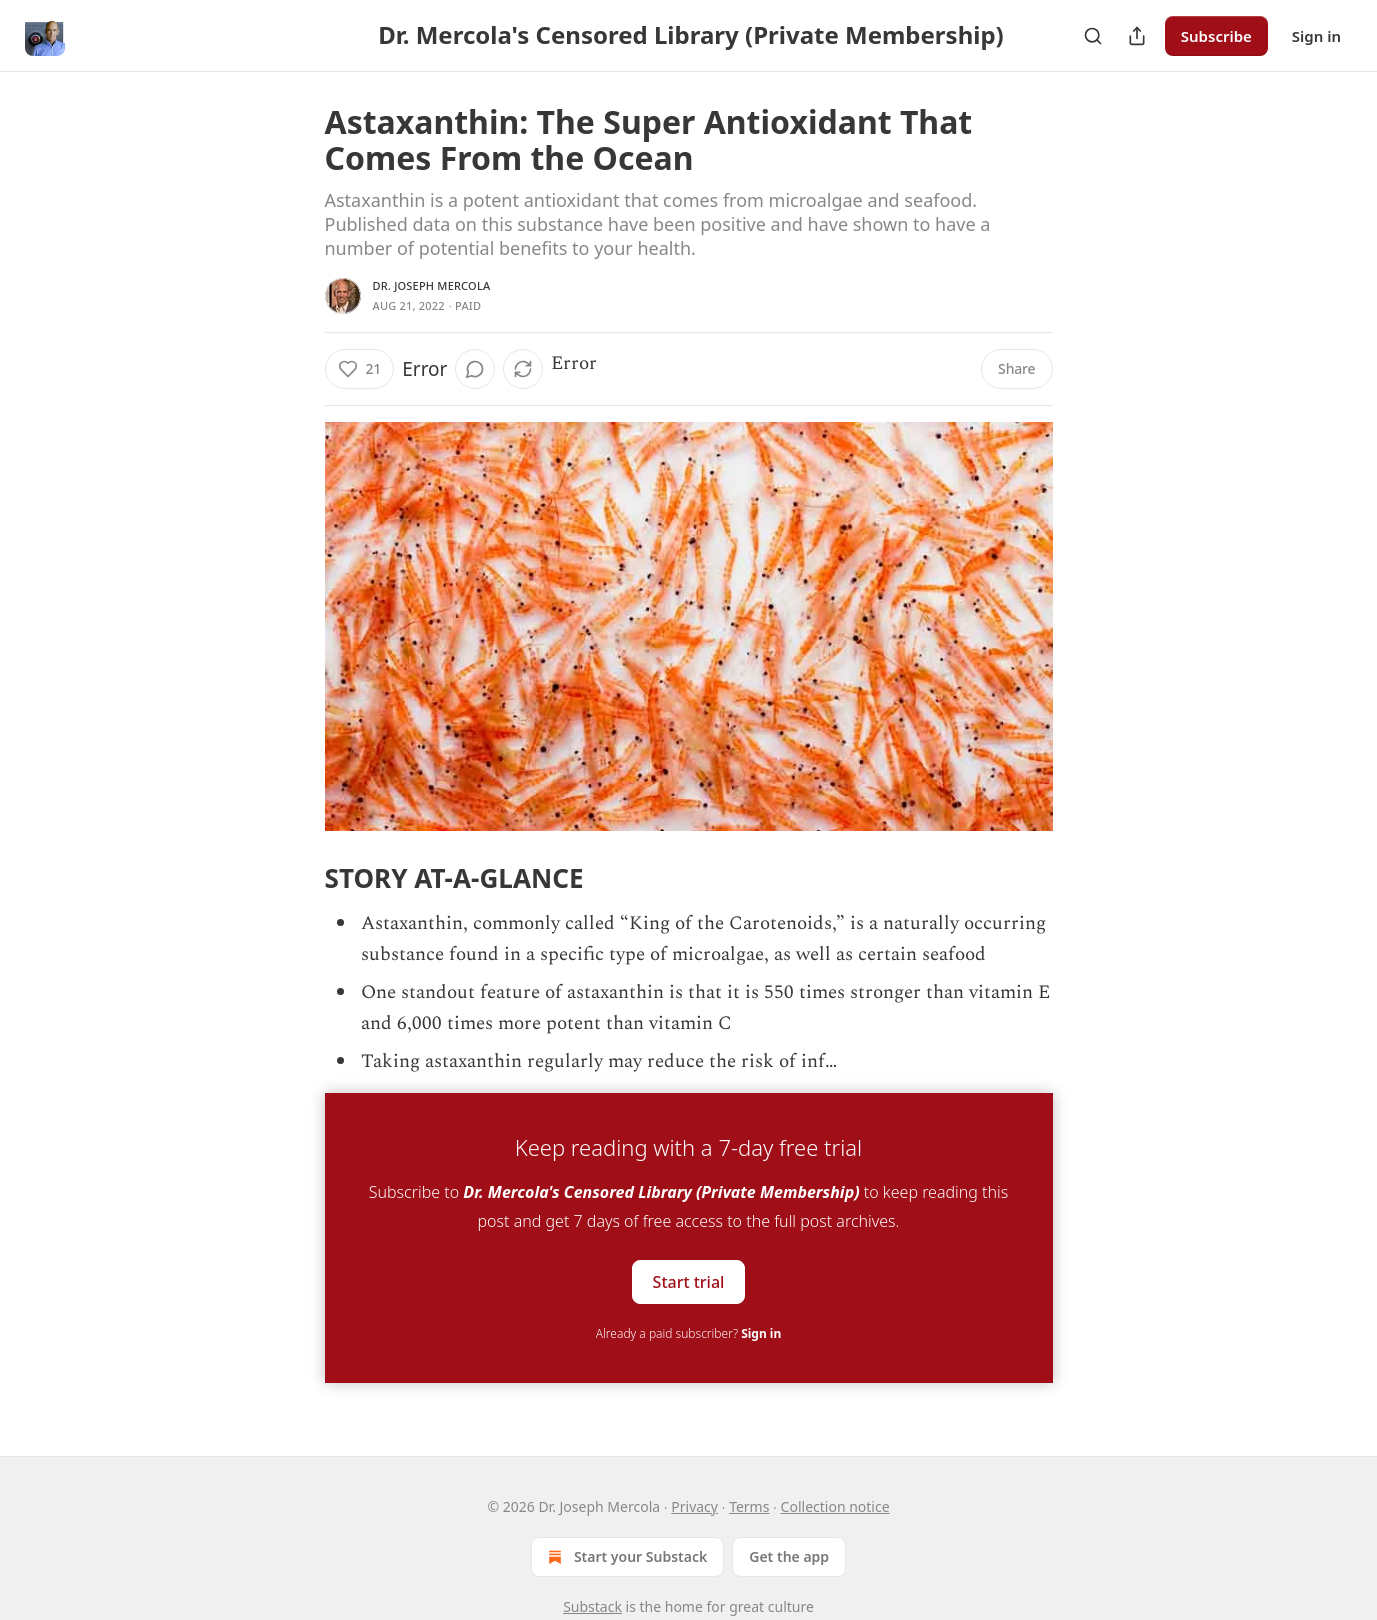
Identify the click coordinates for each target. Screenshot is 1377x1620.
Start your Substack (625, 1557)
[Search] (1093, 36)
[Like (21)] (360, 369)
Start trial (689, 1282)
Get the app (789, 1556)
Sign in (1316, 36)
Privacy (694, 1506)
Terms (749, 1506)
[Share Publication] (1137, 36)
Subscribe (1216, 36)
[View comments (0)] (475, 369)
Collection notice (835, 1506)
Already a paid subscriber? (688, 1333)
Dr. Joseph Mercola (432, 285)
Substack (592, 1606)
